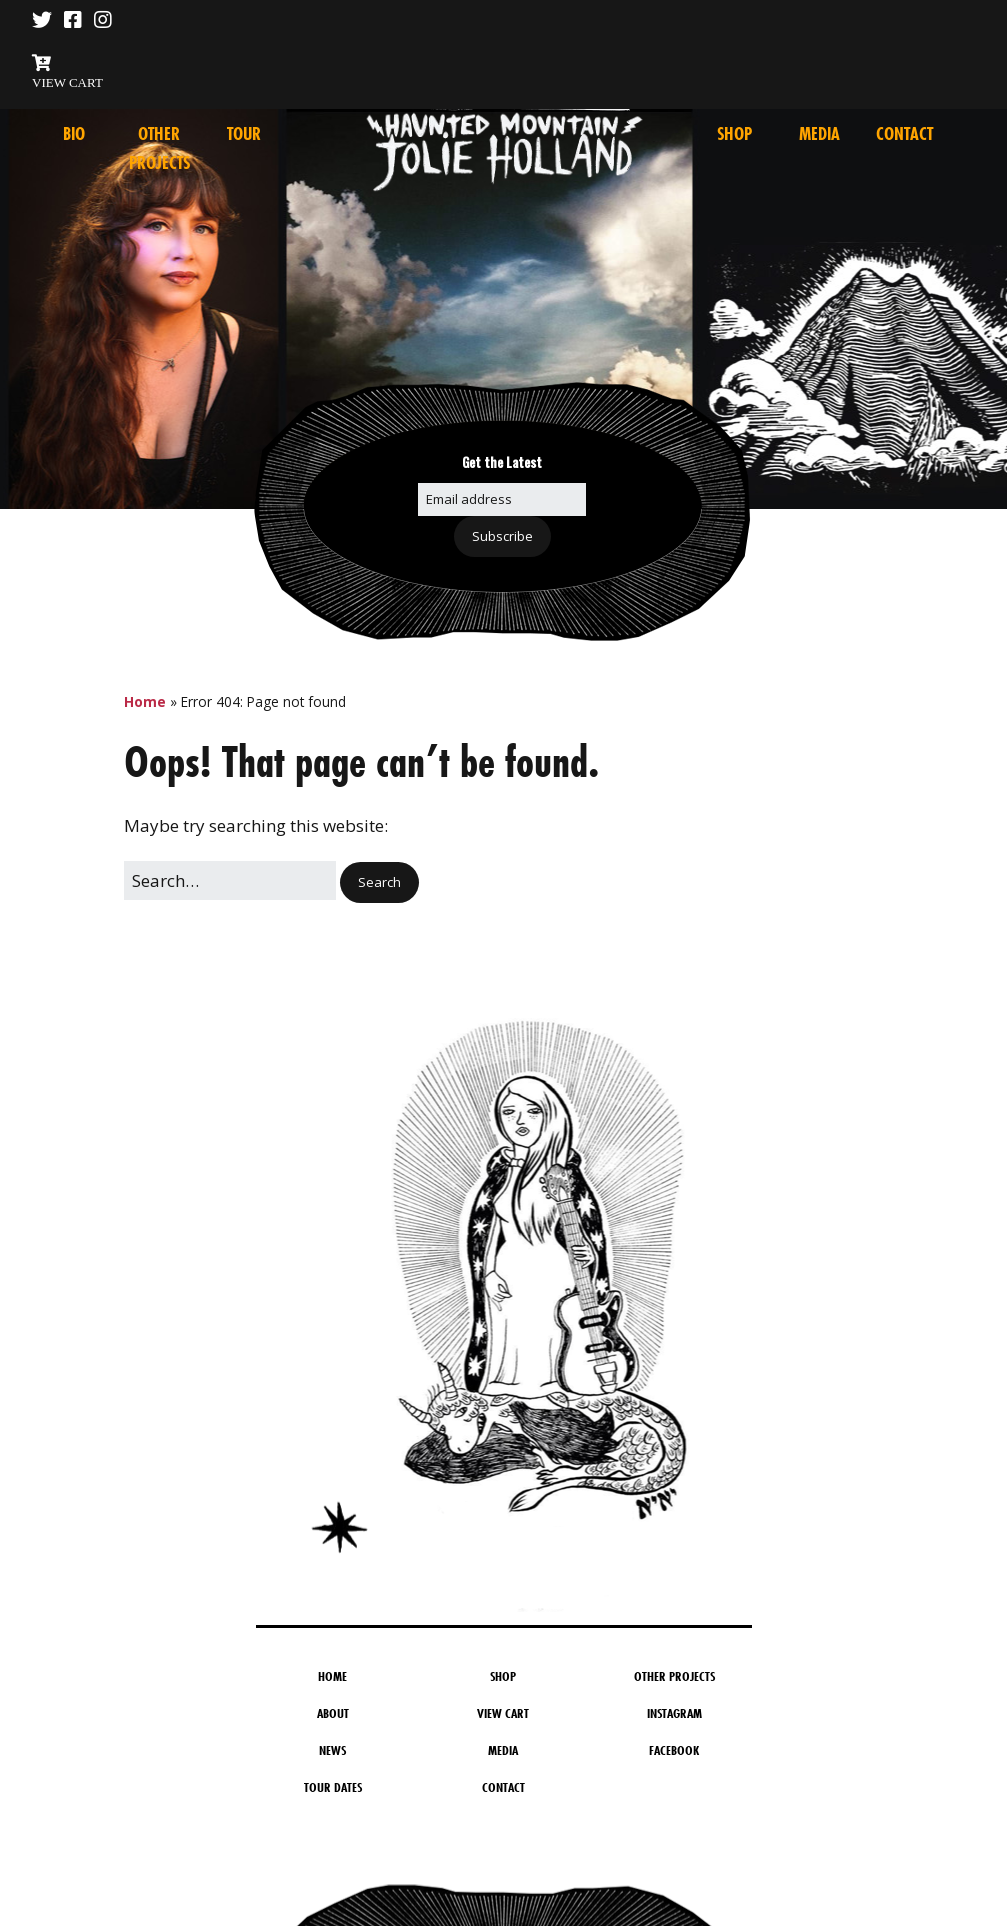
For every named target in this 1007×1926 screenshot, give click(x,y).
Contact (904, 134)
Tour (244, 134)
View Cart (503, 1713)
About (333, 1713)
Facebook (674, 1750)
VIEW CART (67, 82)
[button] (379, 882)
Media (819, 134)
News (332, 1750)
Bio (74, 134)
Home (145, 701)
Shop (734, 134)
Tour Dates (333, 1787)
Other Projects (674, 1676)
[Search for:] (230, 880)
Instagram (674, 1713)
